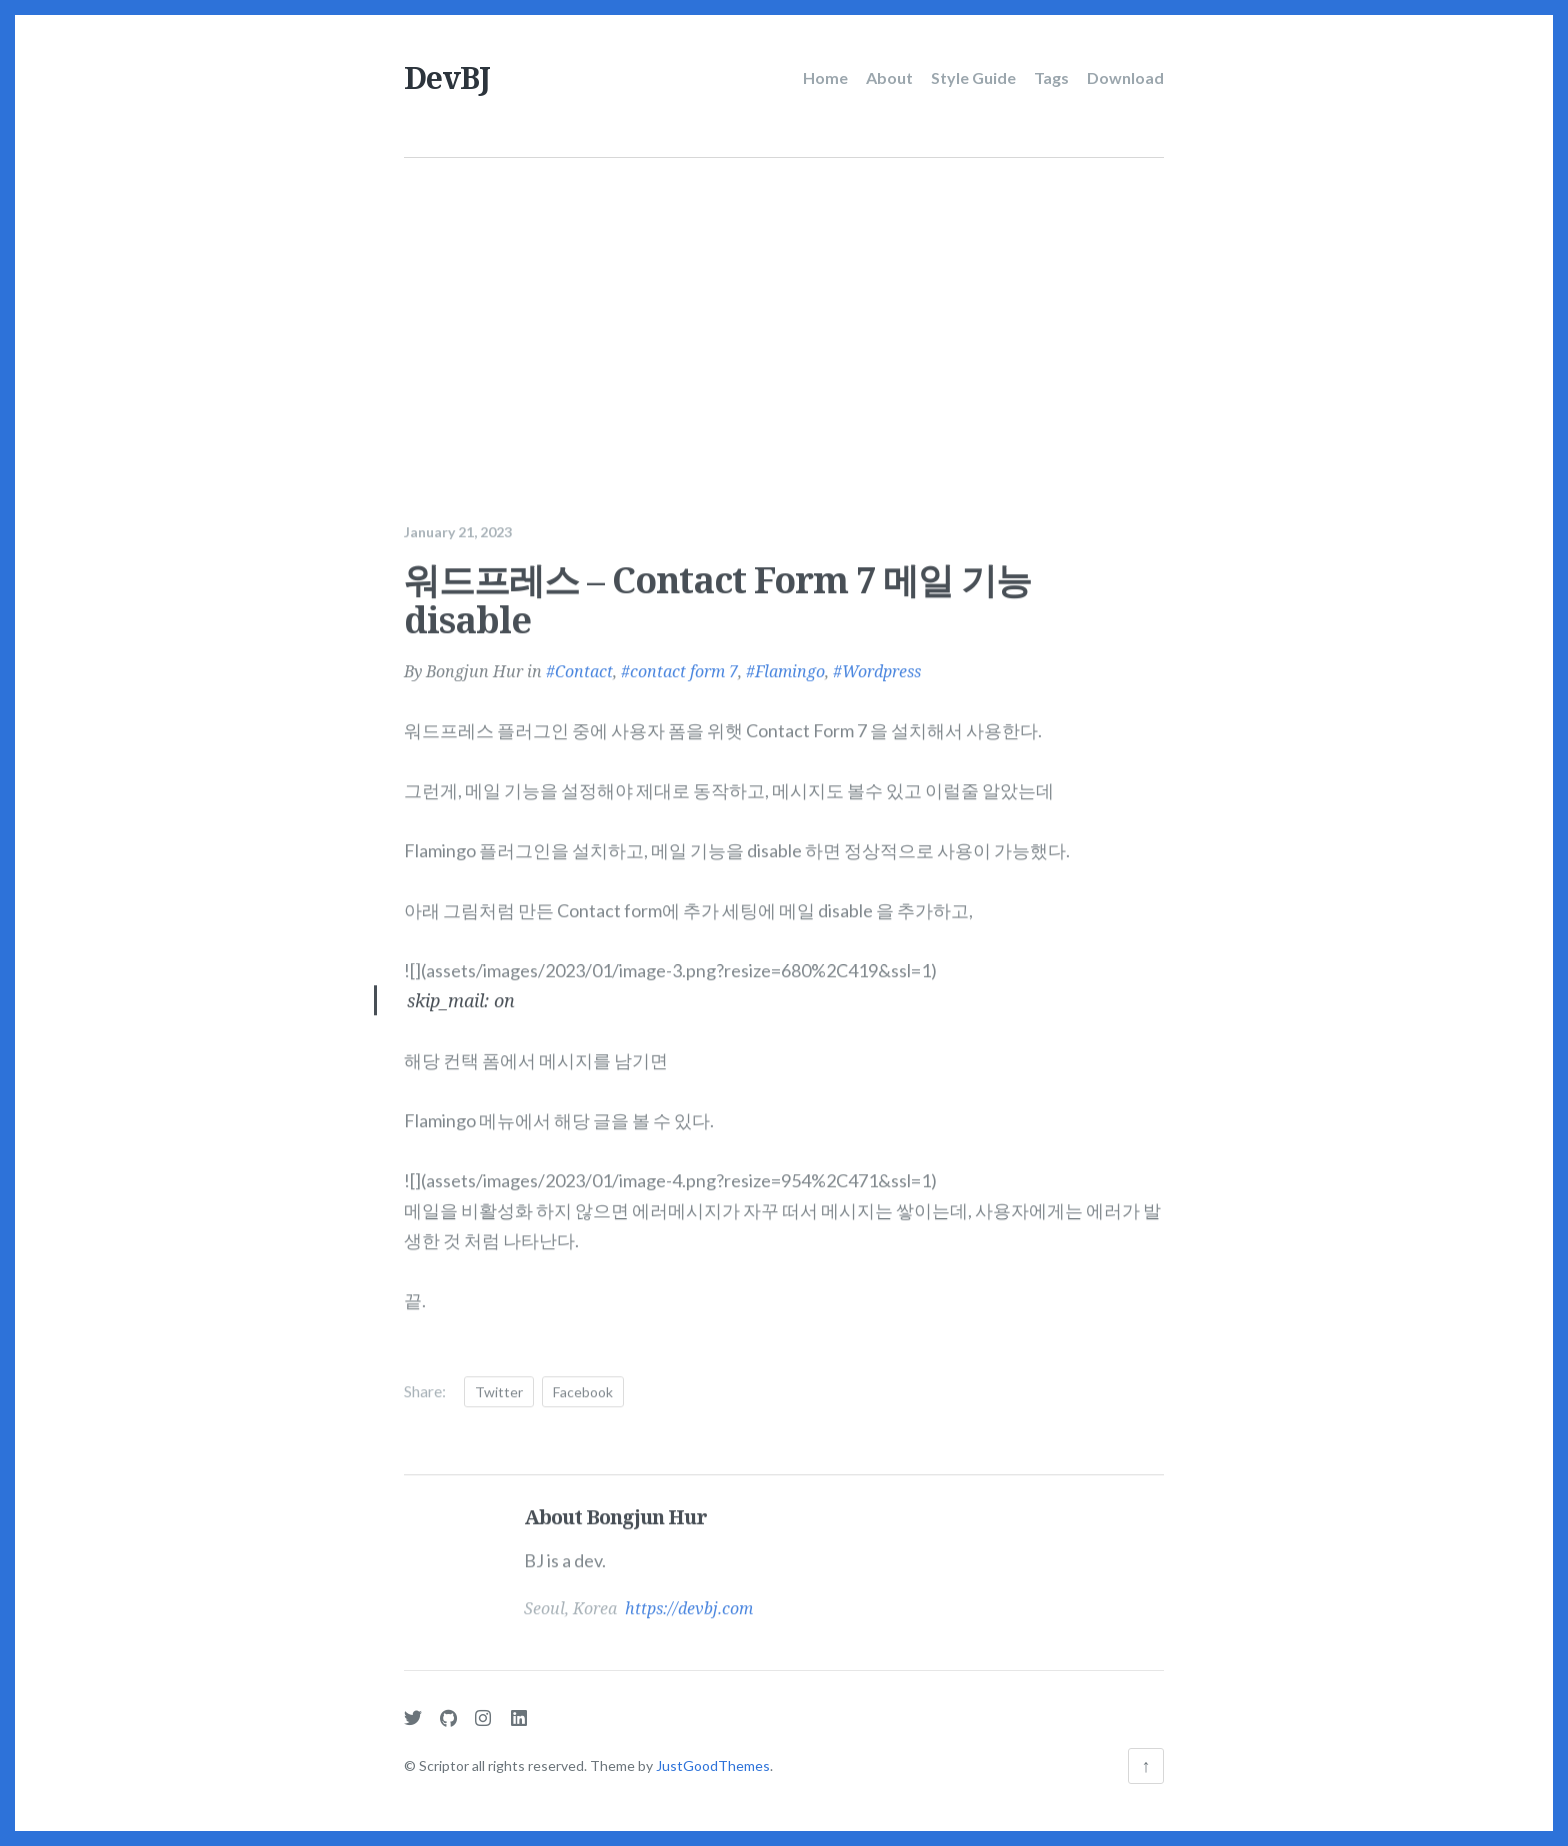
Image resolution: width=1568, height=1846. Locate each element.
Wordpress (881, 666)
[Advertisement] (787, 308)
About (889, 77)
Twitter (499, 1386)
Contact (584, 666)
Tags (1051, 77)
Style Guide (973, 77)
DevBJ (447, 77)
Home (825, 77)
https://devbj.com (689, 1603)
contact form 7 (684, 666)
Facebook (583, 1386)
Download (1125, 77)
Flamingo (790, 666)
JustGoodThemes (713, 1765)
